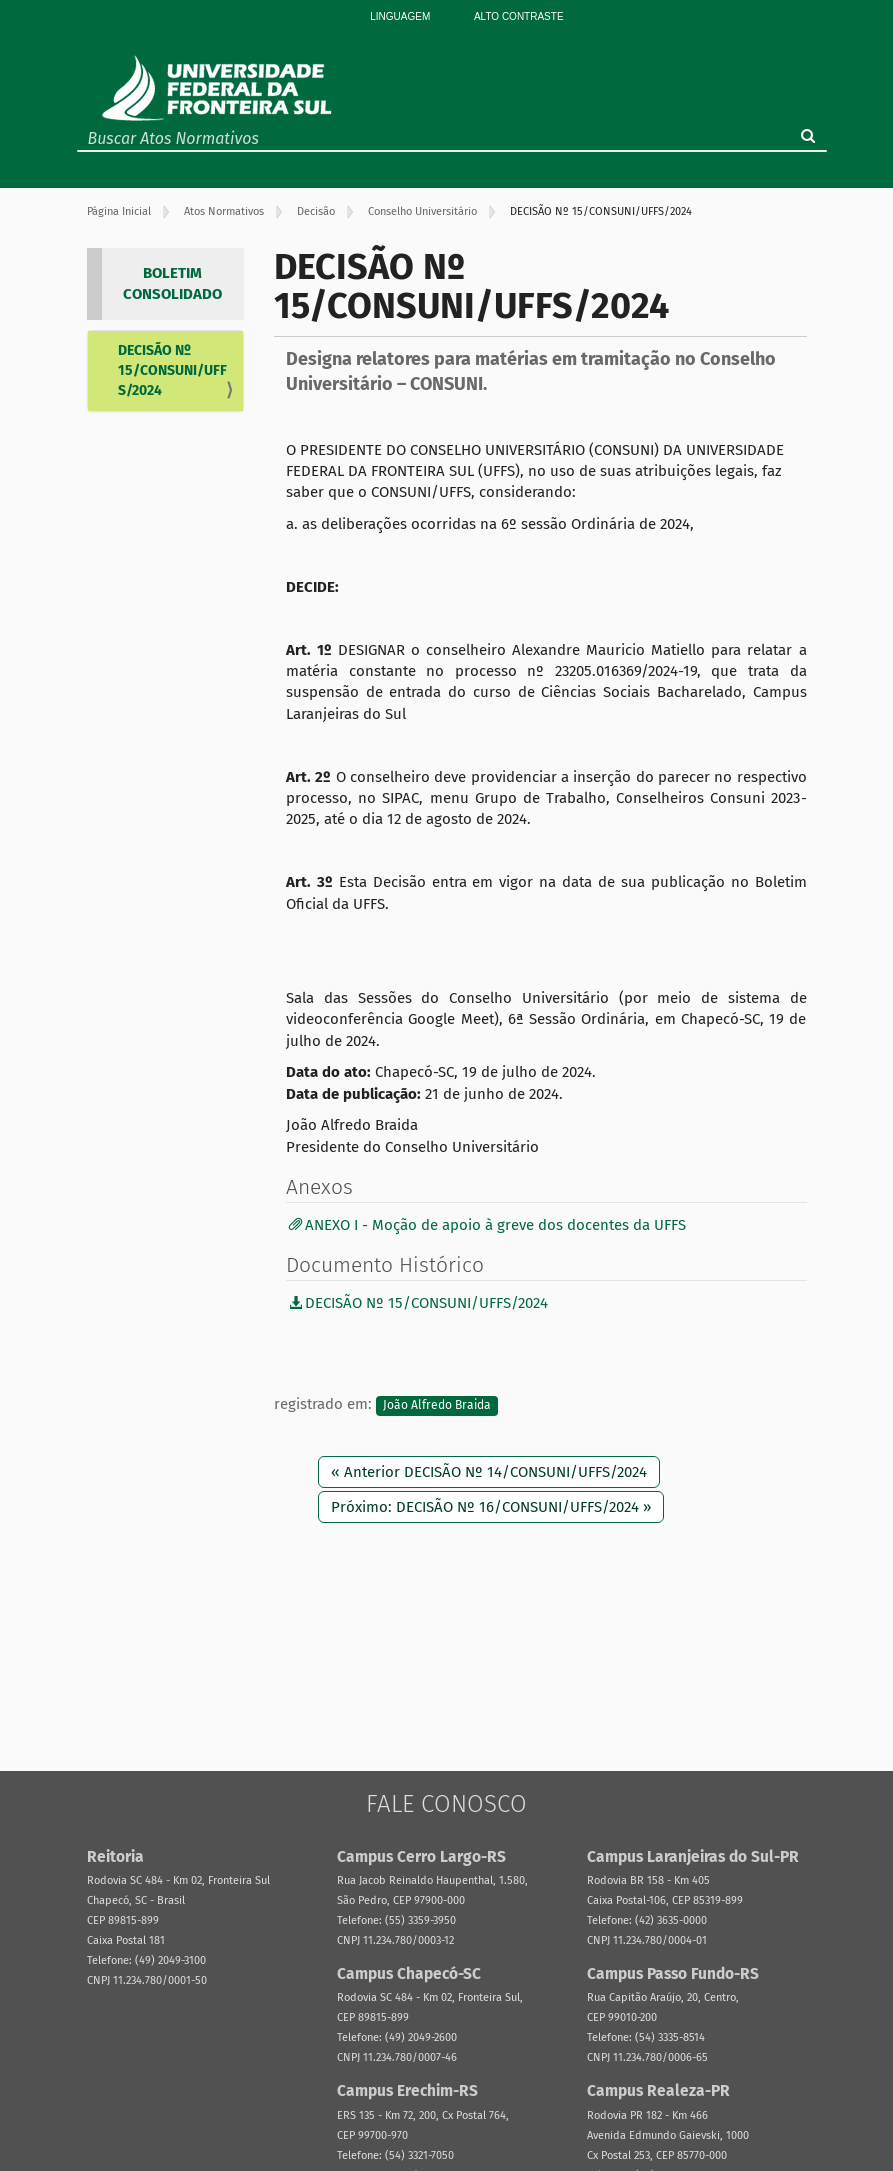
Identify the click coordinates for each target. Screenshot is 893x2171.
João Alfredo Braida (437, 1405)
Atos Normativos (224, 211)
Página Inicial (119, 211)
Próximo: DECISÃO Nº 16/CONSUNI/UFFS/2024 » (491, 1507)
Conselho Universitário (422, 211)
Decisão (316, 211)
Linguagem (400, 16)
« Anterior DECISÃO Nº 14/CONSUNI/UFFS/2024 (489, 1472)
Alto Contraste (519, 16)
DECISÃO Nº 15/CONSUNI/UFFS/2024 (172, 370)
